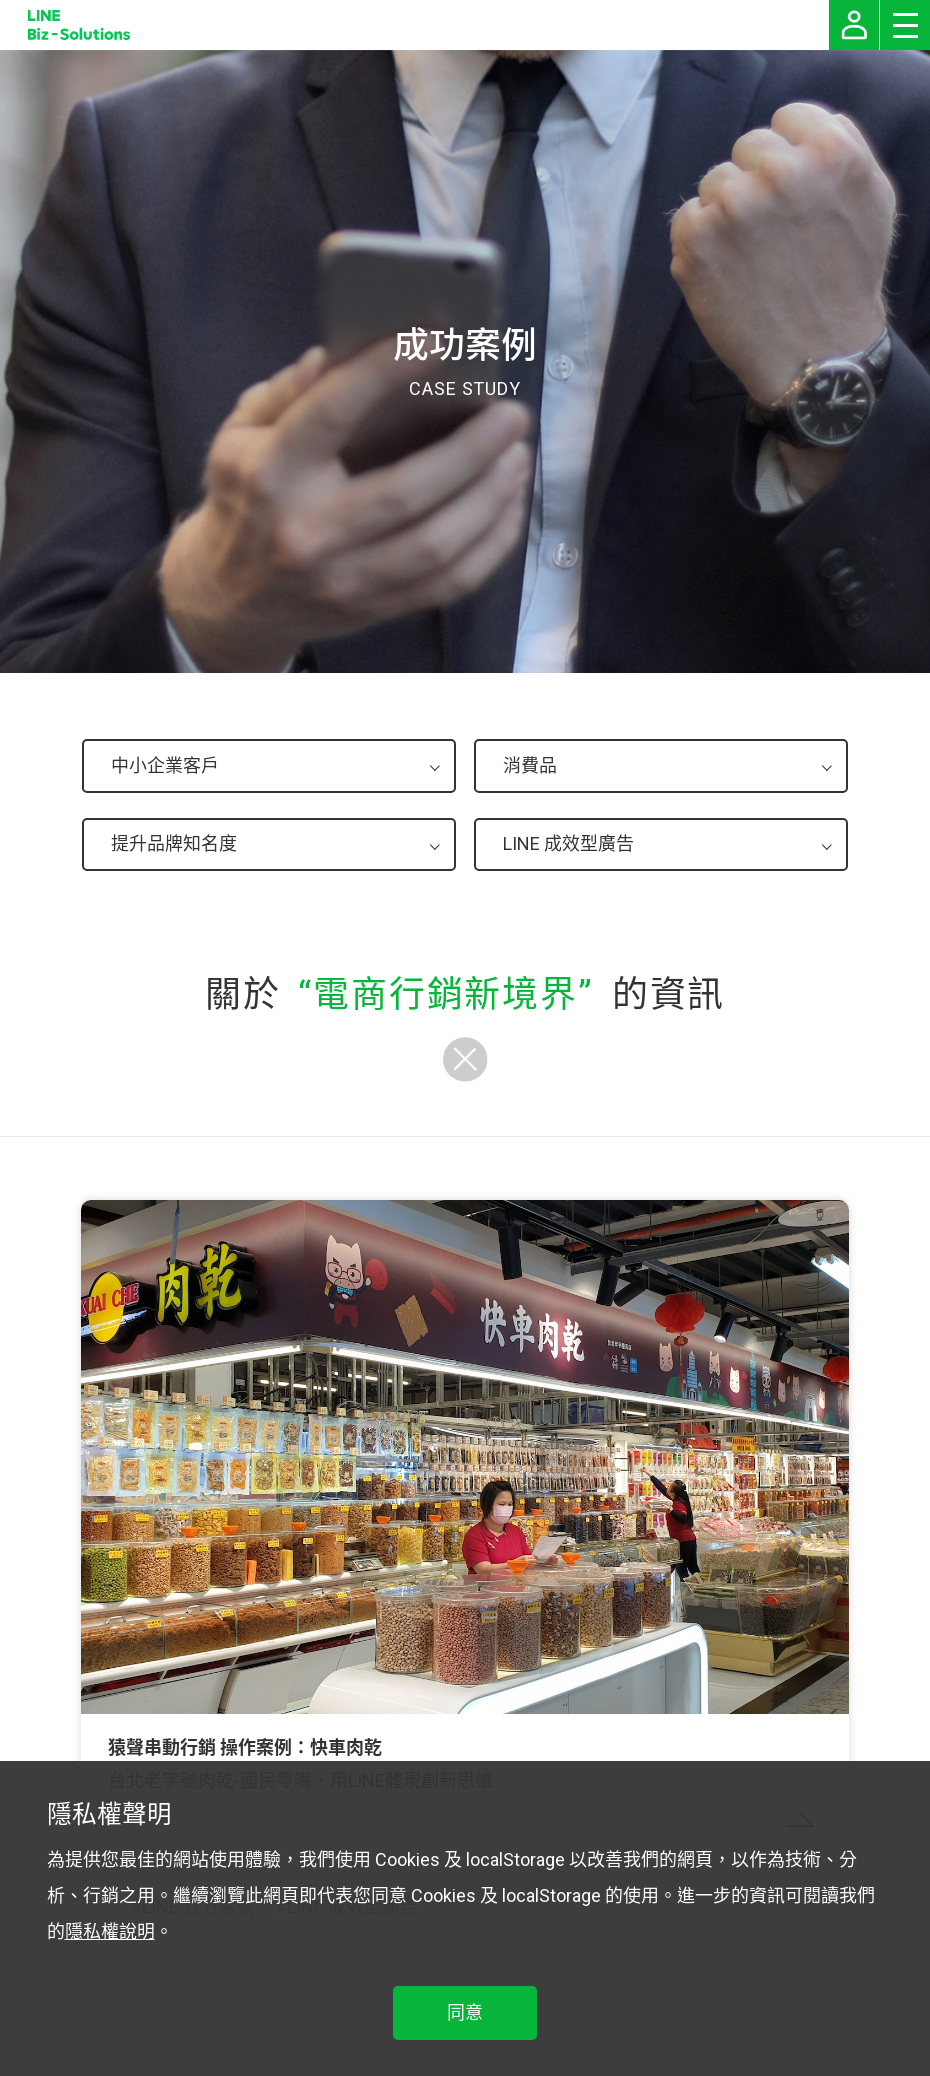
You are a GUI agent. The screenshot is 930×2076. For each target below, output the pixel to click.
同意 (465, 2012)
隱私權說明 (110, 1931)
